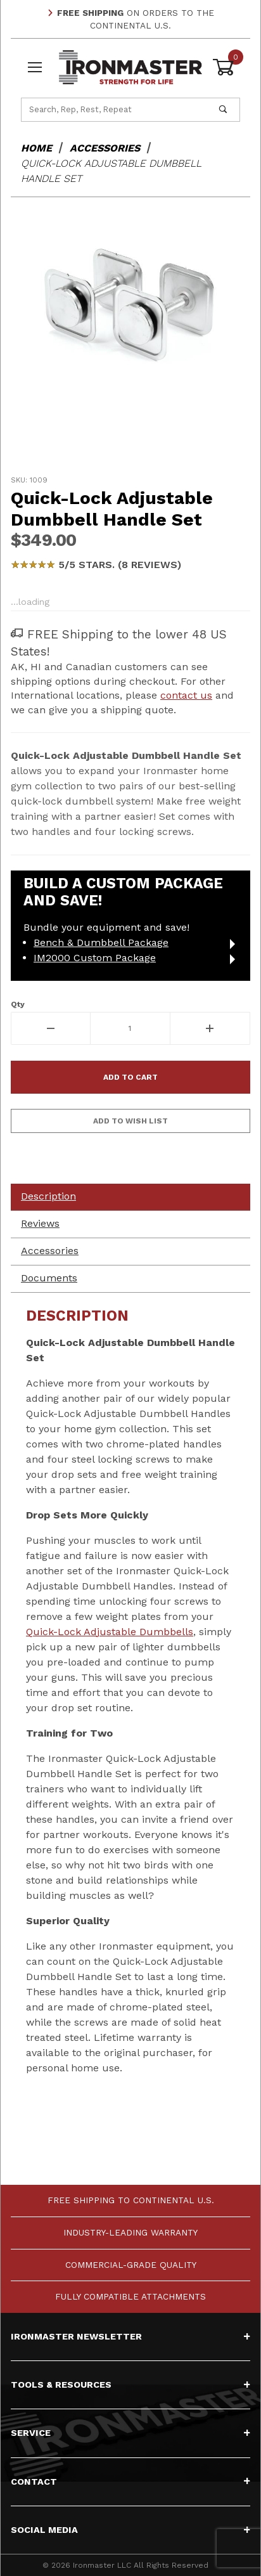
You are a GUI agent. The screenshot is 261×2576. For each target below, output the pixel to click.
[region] (130, 435)
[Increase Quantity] (210, 1028)
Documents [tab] (49, 1278)
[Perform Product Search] (223, 109)
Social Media (130, 2530)
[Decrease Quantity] (51, 1028)
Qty (18, 1004)
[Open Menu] (35, 67)
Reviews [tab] (40, 1223)
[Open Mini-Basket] (226, 67)
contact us (186, 695)
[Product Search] (114, 109)
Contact (130, 2481)
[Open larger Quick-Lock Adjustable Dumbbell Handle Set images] (130, 307)
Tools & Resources (130, 2384)
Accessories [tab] (50, 1251)
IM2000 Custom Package (95, 958)
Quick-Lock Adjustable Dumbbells (109, 1632)
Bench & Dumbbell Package (101, 942)
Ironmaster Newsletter (130, 2336)
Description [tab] (48, 1196)
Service (130, 2433)
